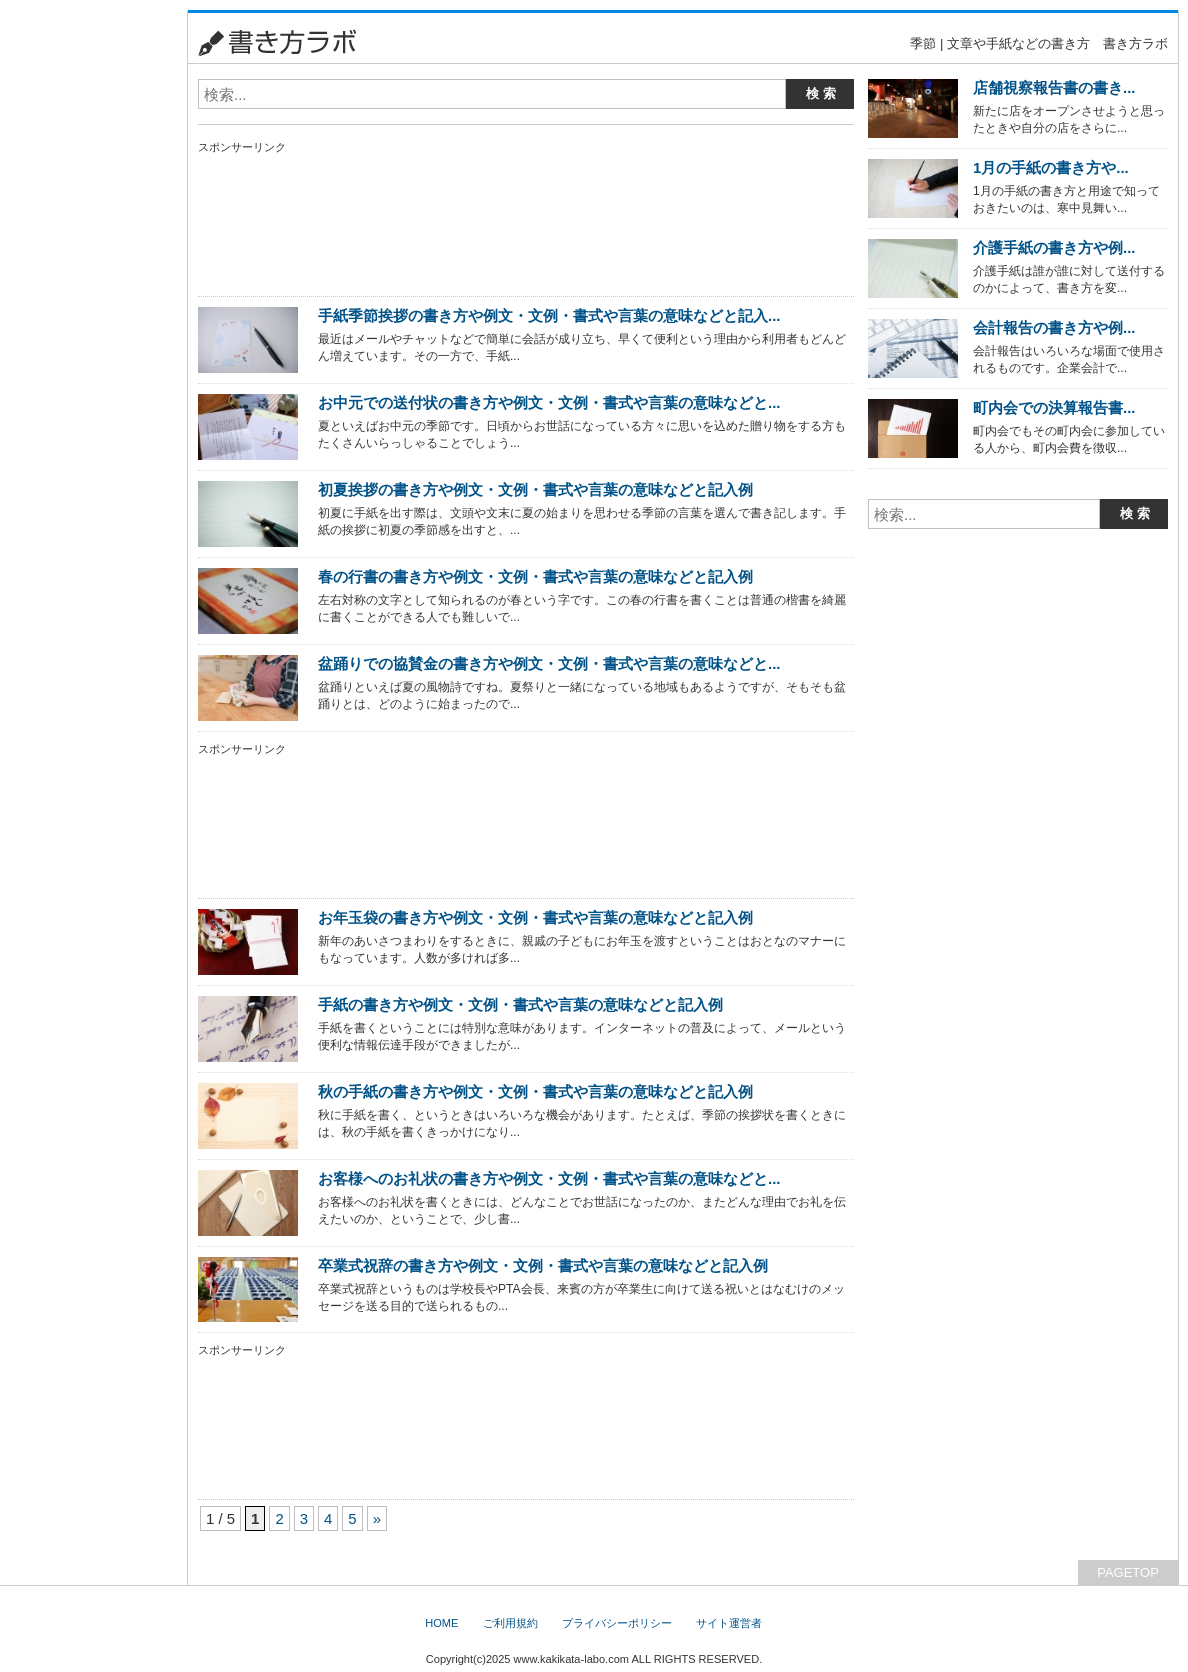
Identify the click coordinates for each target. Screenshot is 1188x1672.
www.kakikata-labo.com (571, 1659)
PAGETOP (1128, 1572)
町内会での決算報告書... (1054, 407)
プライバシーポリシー (617, 1623)
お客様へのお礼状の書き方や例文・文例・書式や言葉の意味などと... (549, 1178)
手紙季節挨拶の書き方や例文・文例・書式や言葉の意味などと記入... (549, 315)
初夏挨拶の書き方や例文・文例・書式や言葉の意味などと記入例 (535, 489)
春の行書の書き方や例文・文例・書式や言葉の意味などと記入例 (535, 576)
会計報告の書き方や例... (1054, 327)
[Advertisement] (89, 310)
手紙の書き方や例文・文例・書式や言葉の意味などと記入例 (520, 1004)
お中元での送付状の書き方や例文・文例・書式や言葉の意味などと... (549, 402)
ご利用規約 (510, 1623)
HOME (441, 1623)
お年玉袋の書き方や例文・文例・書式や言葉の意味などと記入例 (535, 917)
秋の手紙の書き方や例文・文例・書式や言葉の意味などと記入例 (535, 1091)
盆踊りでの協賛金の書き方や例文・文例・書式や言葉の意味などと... (549, 663)
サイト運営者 (729, 1623)
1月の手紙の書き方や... (1051, 167)
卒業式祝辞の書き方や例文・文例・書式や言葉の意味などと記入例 (543, 1265)
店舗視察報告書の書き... (1054, 87)
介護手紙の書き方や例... (1054, 247)
